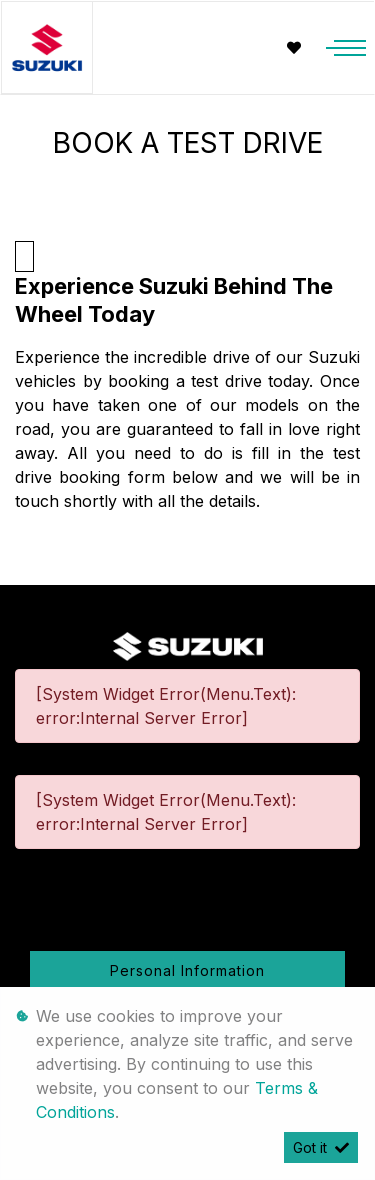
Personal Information (187, 970)
